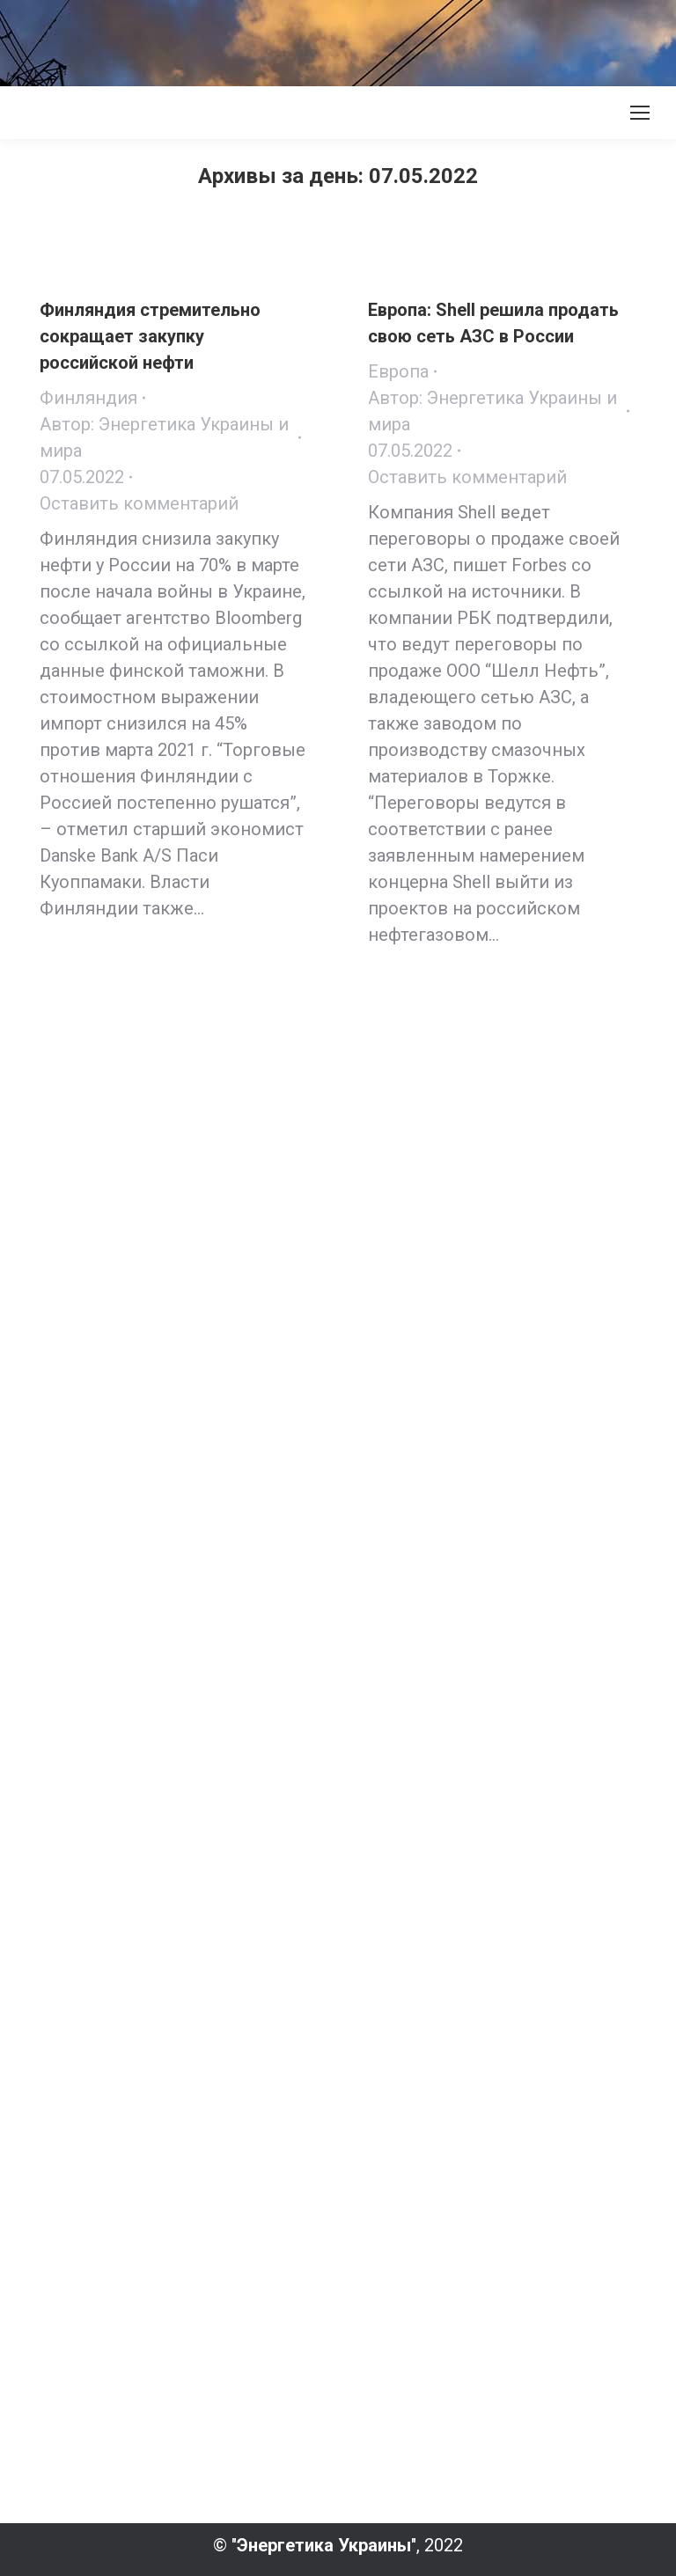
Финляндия (88, 397)
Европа (398, 371)
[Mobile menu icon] (640, 112)
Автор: (164, 437)
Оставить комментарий (139, 503)
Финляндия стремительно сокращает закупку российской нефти (150, 336)
